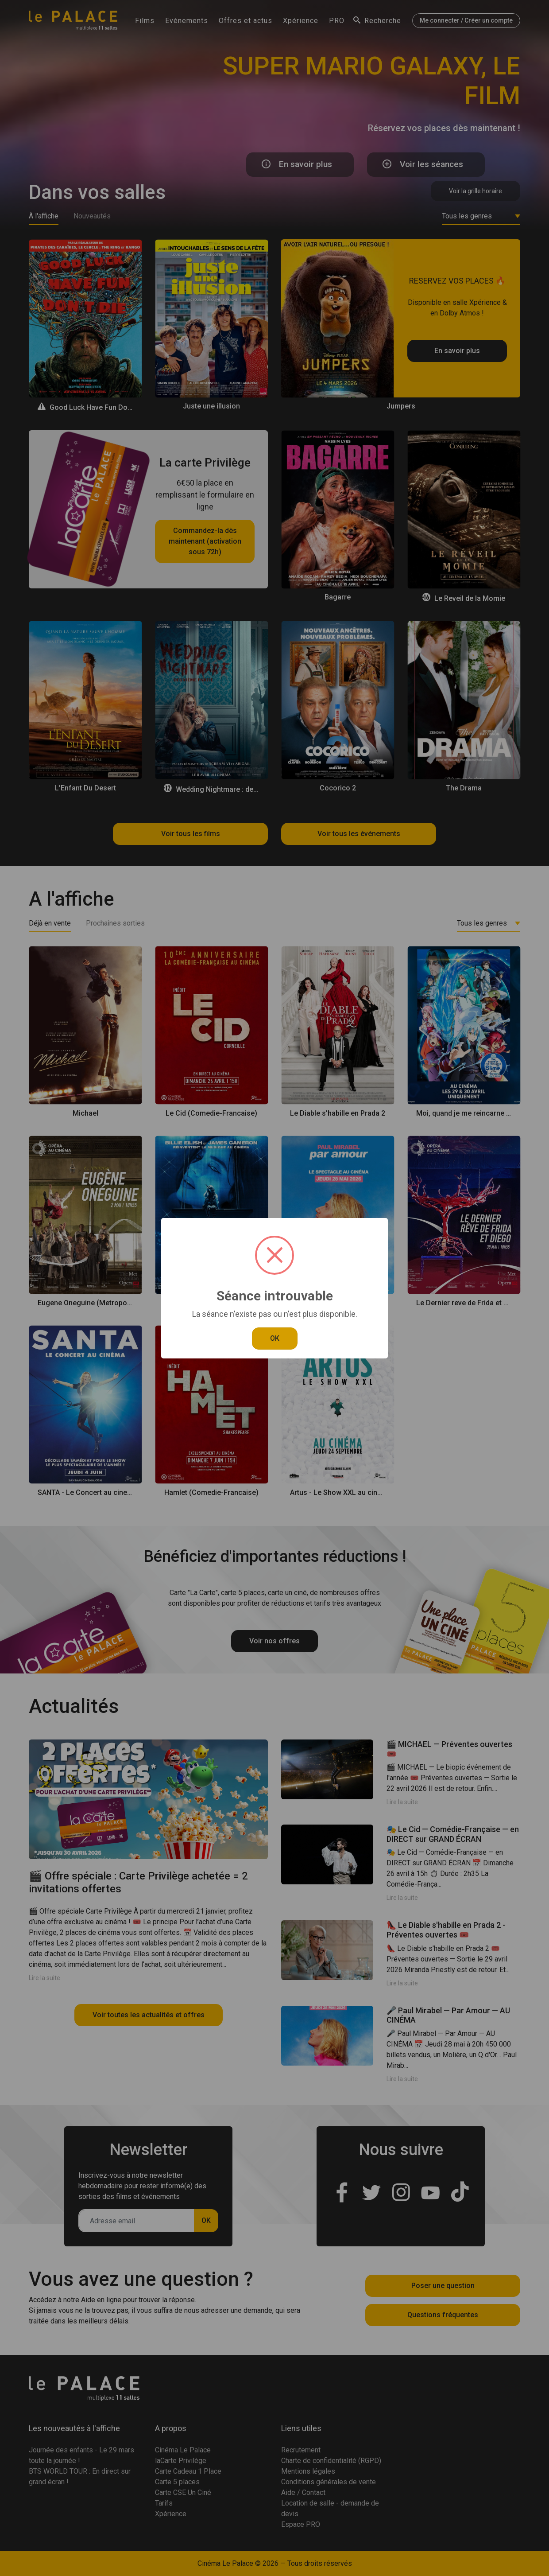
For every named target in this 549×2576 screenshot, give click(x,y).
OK (274, 1338)
